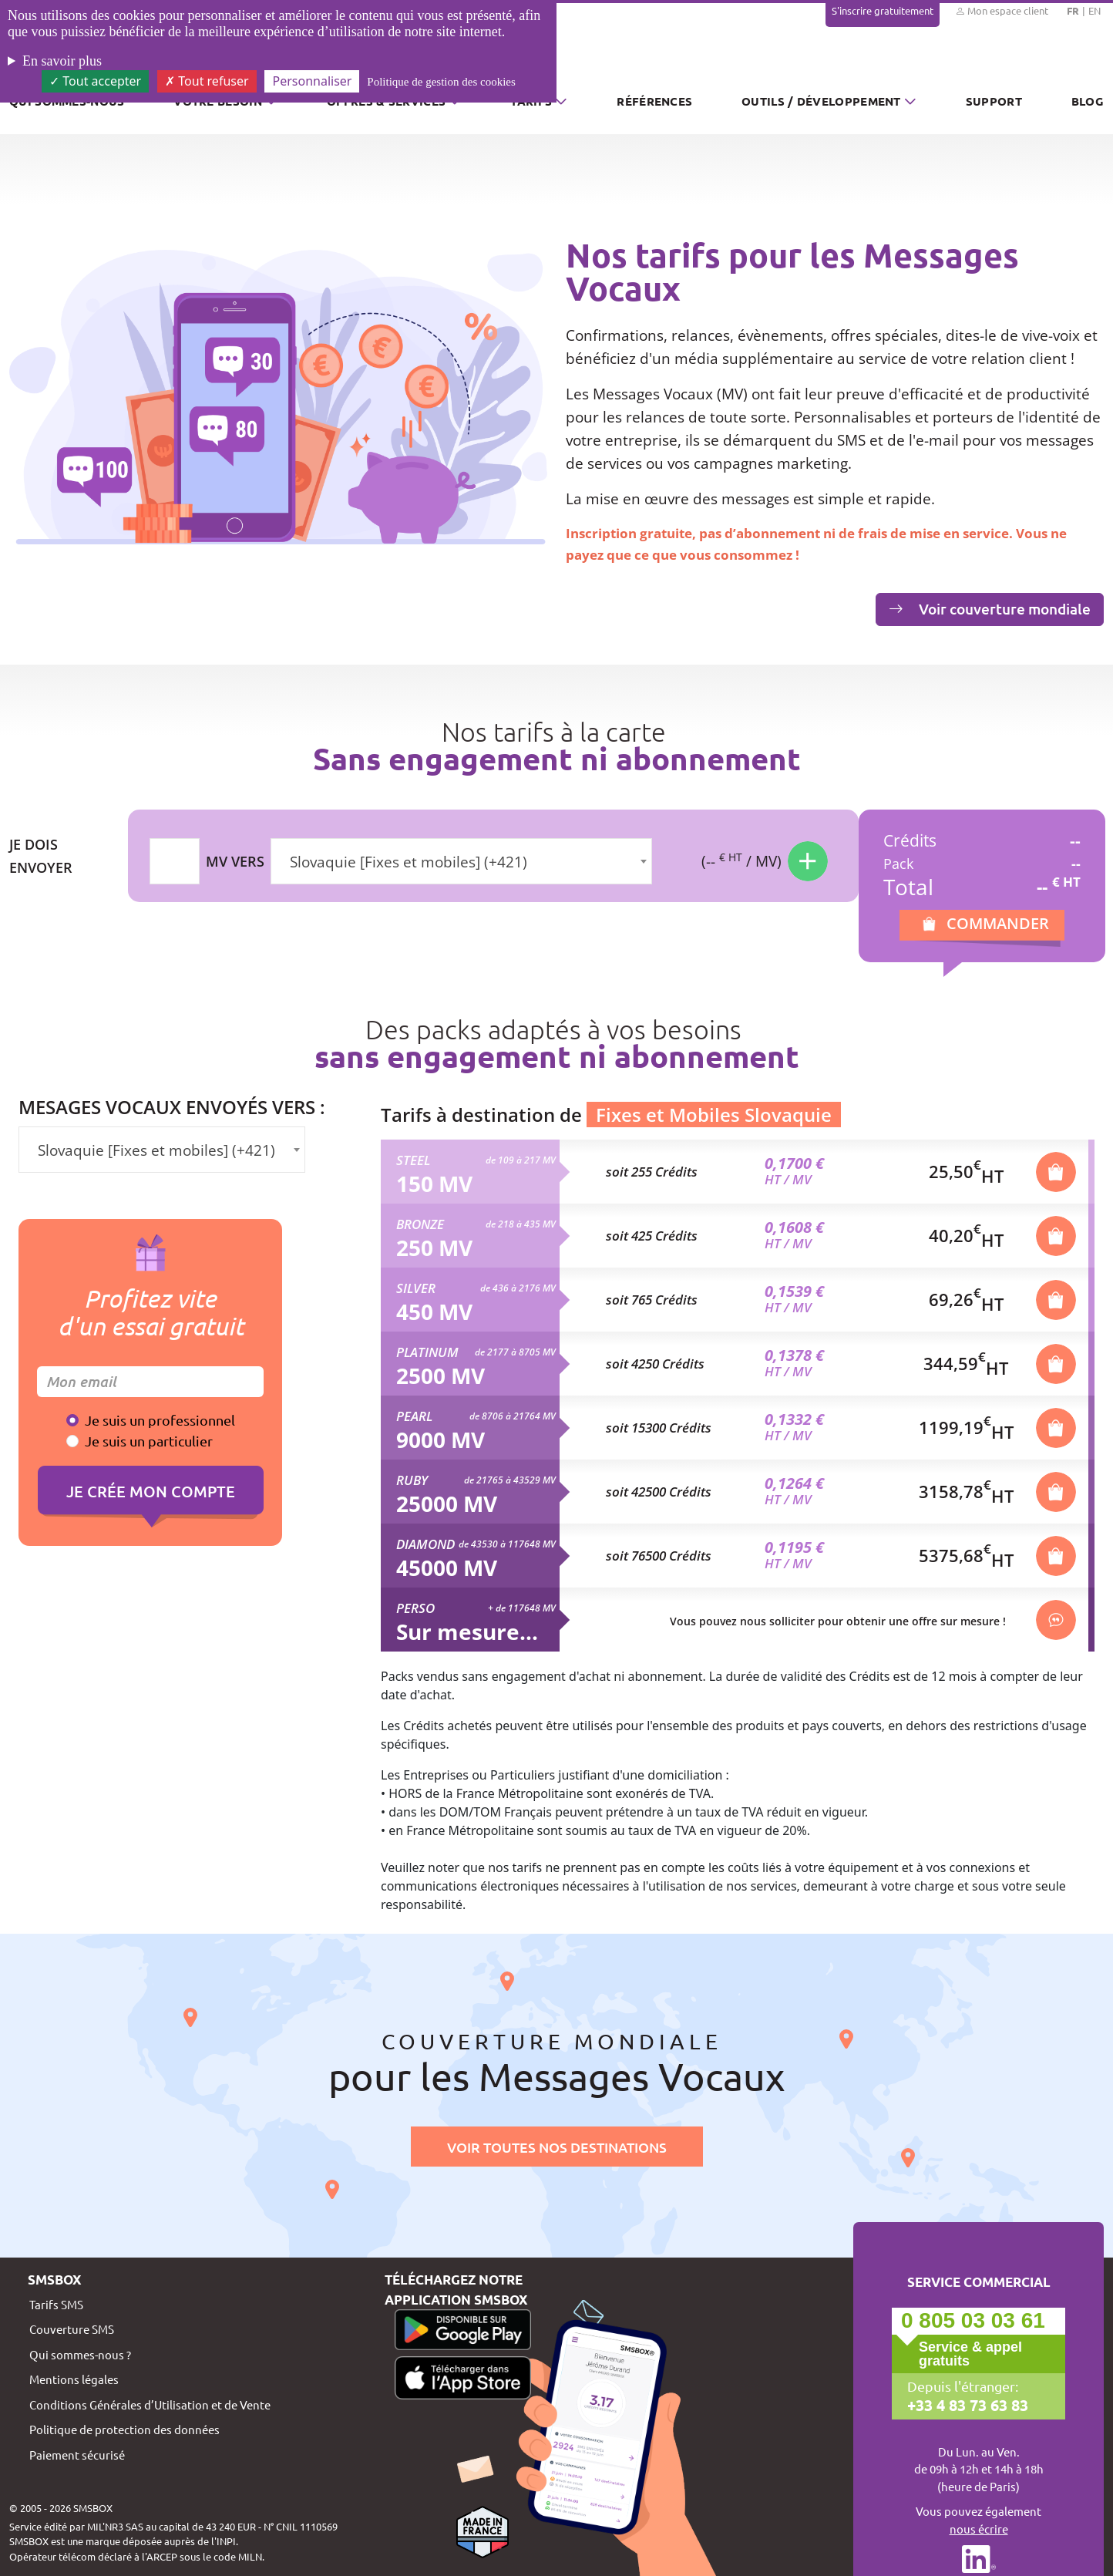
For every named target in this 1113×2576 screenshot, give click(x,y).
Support (994, 101)
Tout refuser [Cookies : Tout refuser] (206, 80)
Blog (1087, 101)
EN (1094, 10)
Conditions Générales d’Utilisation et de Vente (150, 2404)
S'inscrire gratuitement (882, 10)
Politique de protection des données (124, 2429)
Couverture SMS (71, 2329)
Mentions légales (74, 2379)
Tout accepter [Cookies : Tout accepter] (95, 80)
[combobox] (461, 861)
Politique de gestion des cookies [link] (441, 82)
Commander (998, 923)
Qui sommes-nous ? (80, 2354)
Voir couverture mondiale (990, 608)
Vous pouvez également (978, 2520)
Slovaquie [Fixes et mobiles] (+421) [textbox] (408, 862)
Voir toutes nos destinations (557, 2147)
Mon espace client (1001, 11)
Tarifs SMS (56, 2304)
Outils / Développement (821, 101)
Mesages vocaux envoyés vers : (171, 1107)
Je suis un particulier (149, 1441)
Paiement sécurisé (77, 2454)
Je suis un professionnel (160, 1420)
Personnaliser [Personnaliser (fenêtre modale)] (311, 80)
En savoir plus (62, 61)
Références (654, 101)
